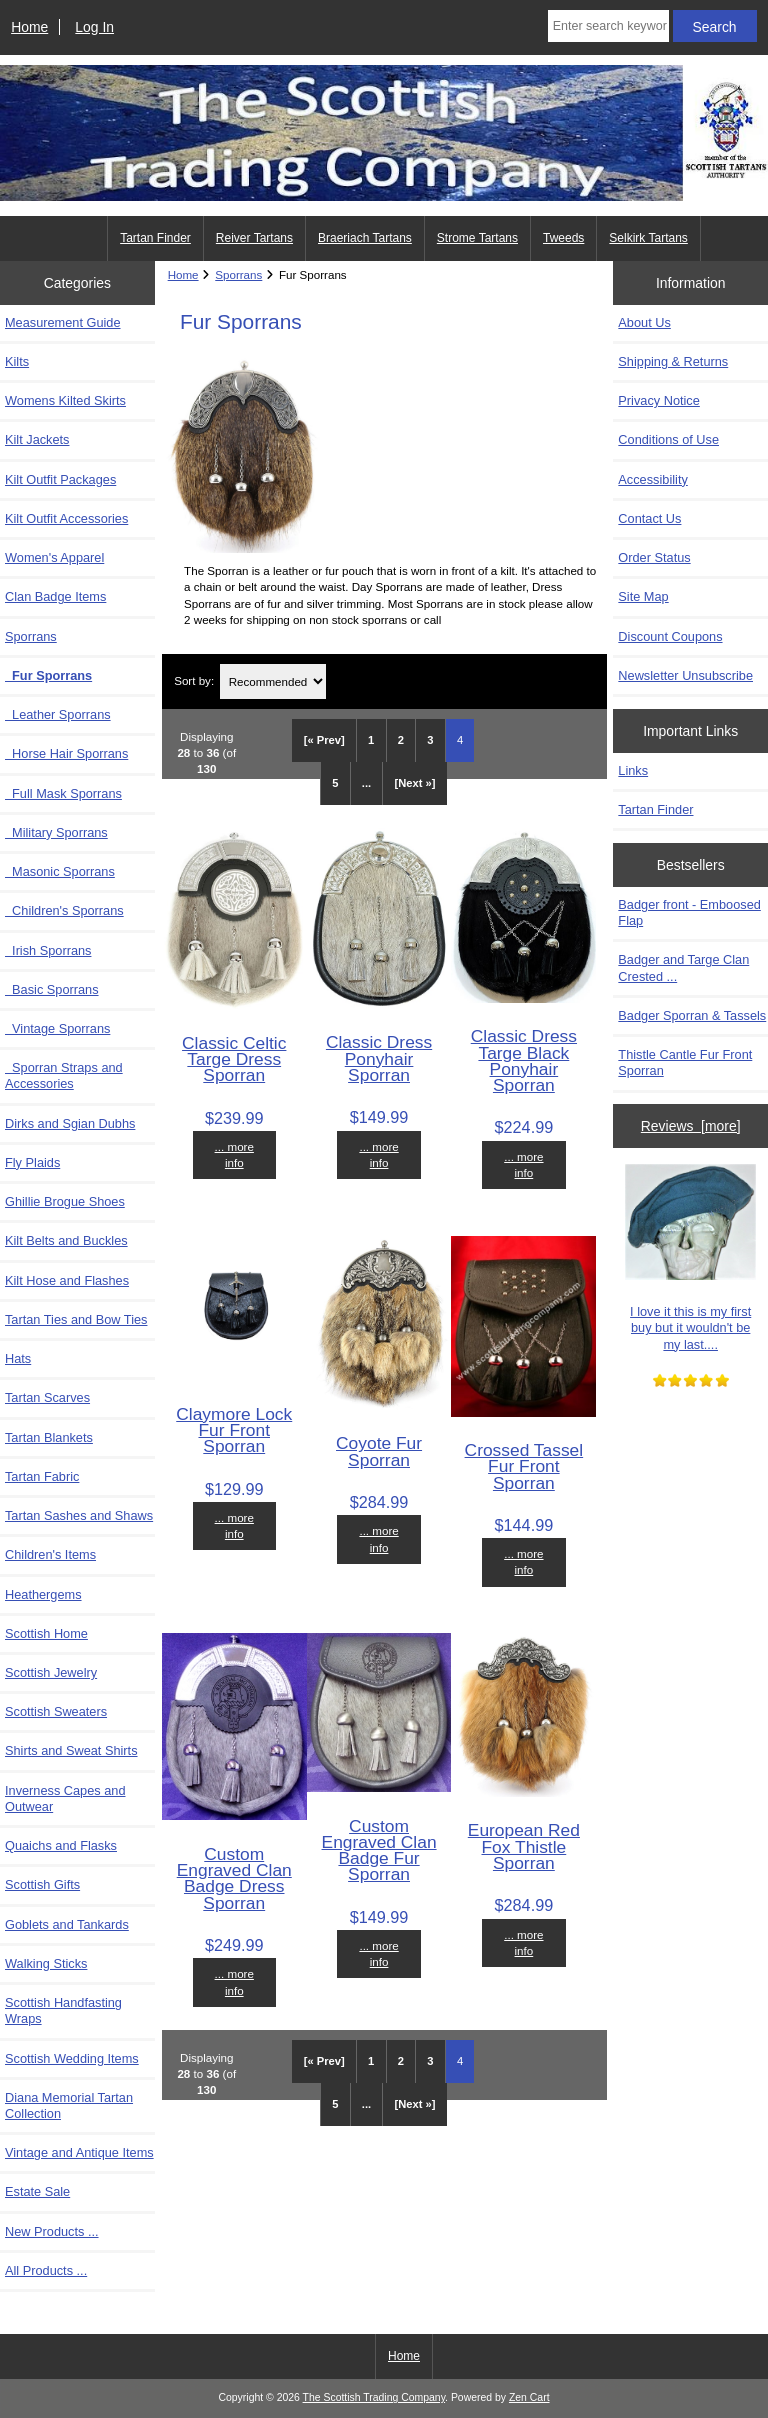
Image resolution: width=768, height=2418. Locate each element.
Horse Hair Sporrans (66, 753)
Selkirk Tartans (648, 238)
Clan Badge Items (55, 596)
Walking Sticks (46, 1963)
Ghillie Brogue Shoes (65, 1201)
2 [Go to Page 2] (401, 740)
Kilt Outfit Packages (60, 479)
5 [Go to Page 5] (335, 783)
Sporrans (238, 274)
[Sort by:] (273, 681)
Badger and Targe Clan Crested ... (683, 967)
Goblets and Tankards (67, 1924)
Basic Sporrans (52, 989)
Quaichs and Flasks (61, 1845)
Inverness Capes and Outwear (65, 1798)
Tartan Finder (155, 238)
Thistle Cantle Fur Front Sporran (685, 1062)
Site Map (643, 596)
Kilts (17, 361)
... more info (234, 1154)
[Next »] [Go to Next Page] (415, 783)
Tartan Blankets (49, 1437)
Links (633, 770)
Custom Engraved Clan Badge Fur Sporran (379, 1850)
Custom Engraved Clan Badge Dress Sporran (234, 1878)
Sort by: (194, 681)
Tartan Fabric (42, 1476)
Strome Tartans (477, 238)
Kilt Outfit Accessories (66, 518)
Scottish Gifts (42, 1884)
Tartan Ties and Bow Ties (76, 1319)
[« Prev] (324, 740)
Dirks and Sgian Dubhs (70, 1123)
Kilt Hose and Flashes (67, 1280)
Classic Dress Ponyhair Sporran (379, 1058)
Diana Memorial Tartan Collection (69, 2105)
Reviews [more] (691, 1126)
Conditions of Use (668, 439)
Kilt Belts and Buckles (66, 1240)
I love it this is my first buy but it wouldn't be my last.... (690, 1258)
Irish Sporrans (48, 950)
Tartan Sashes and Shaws (79, 1515)
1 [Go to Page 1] (371, 740)
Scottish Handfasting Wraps (63, 2010)
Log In (94, 27)
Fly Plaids (32, 1162)
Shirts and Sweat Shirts (71, 1750)
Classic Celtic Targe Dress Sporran (234, 1059)
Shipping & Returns (673, 361)
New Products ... (52, 2231)
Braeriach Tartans (365, 238)
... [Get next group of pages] (366, 783)
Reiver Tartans (254, 238)
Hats (18, 1358)
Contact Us (649, 518)
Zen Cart (529, 2397)
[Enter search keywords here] (608, 26)
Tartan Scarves (47, 1397)
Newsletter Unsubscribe (685, 675)
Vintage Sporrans (57, 1028)
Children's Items (50, 1554)
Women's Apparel (54, 557)
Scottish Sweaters (56, 1711)
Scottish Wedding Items (72, 2058)
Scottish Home (46, 1633)
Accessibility (652, 479)
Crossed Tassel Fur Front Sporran (524, 1466)
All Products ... (46, 2270)
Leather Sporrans (58, 714)
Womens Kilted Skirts (65, 400)
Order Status (654, 557)
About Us (644, 322)
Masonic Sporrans (60, 871)
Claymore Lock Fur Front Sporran (234, 1430)
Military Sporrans (56, 832)
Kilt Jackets (37, 439)
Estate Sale (37, 2191)
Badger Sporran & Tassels (692, 1015)
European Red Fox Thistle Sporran (524, 1846)
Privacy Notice (658, 400)
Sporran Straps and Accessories (64, 1075)
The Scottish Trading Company (374, 2397)
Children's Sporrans (64, 910)
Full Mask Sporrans (63, 793)
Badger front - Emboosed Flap (689, 912)
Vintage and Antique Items (79, 2152)
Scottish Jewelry (51, 1672)
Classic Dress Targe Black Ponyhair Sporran (524, 1060)
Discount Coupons (670, 636)
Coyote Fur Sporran (379, 1451)
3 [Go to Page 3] (430, 740)
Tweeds (563, 238)
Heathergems (43, 1594)
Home (29, 27)
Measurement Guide (63, 322)
